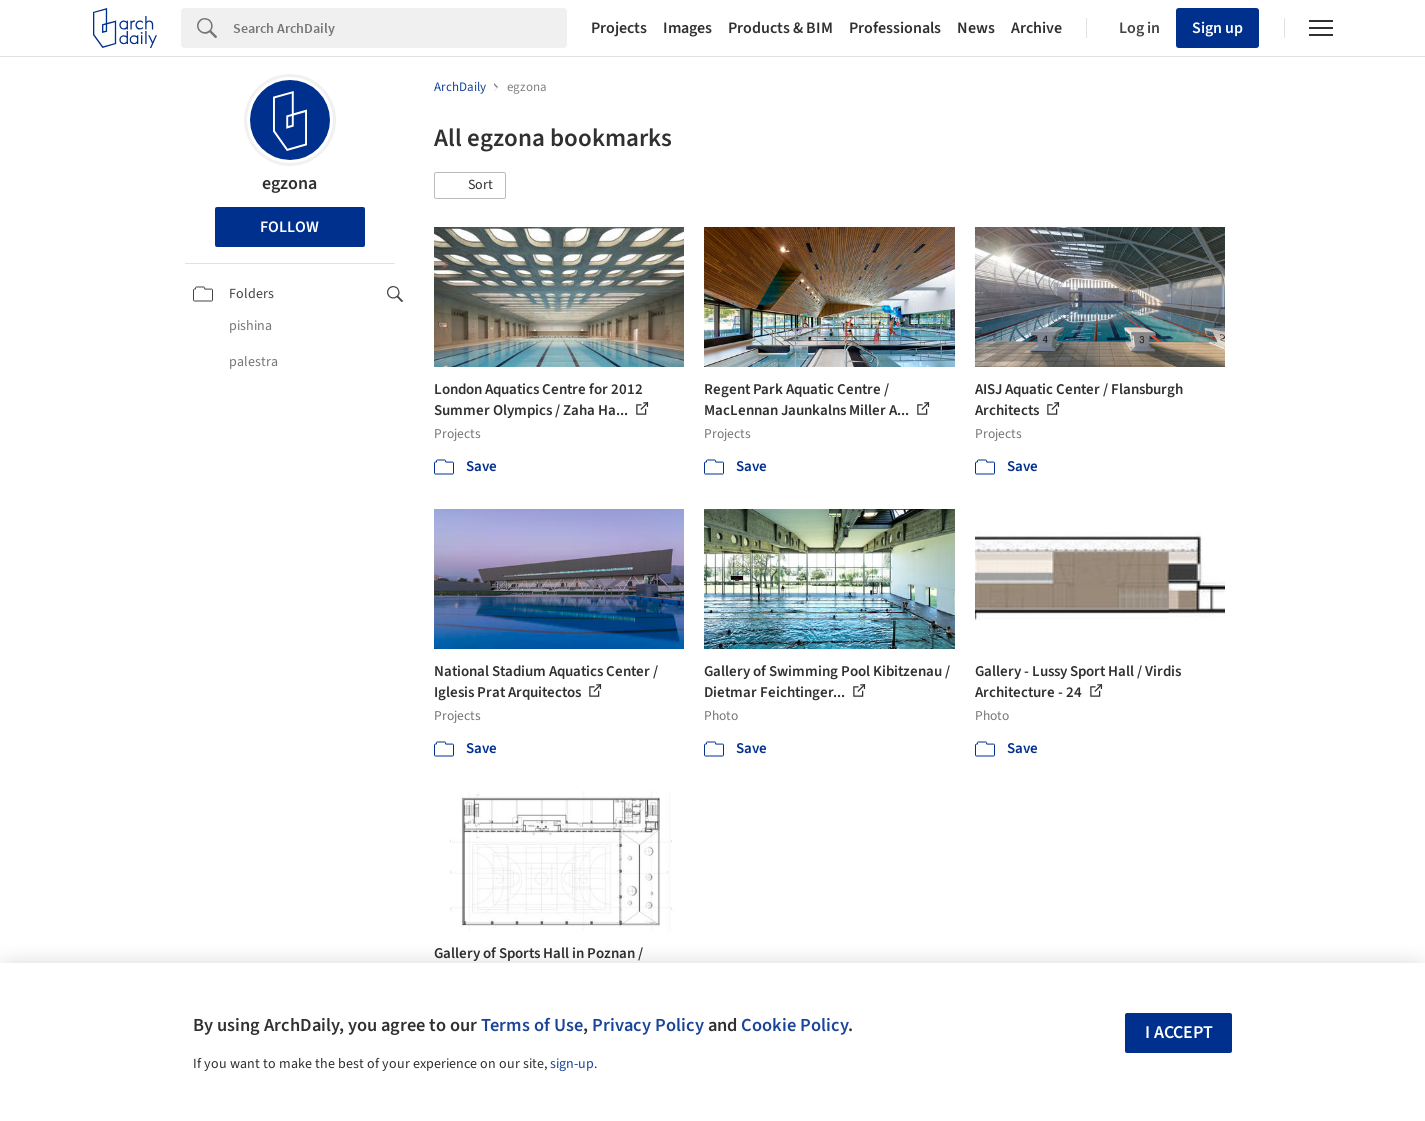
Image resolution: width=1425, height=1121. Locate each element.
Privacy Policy (648, 1025)
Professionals (895, 28)
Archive (1036, 28)
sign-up (572, 1064)
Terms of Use (532, 1025)
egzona (289, 183)
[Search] (400, 28)
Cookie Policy (794, 1025)
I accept (1179, 1032)
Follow (289, 227)
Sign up (1217, 28)
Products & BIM (780, 28)
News (976, 28)
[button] (470, 186)
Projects (619, 28)
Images (687, 28)
